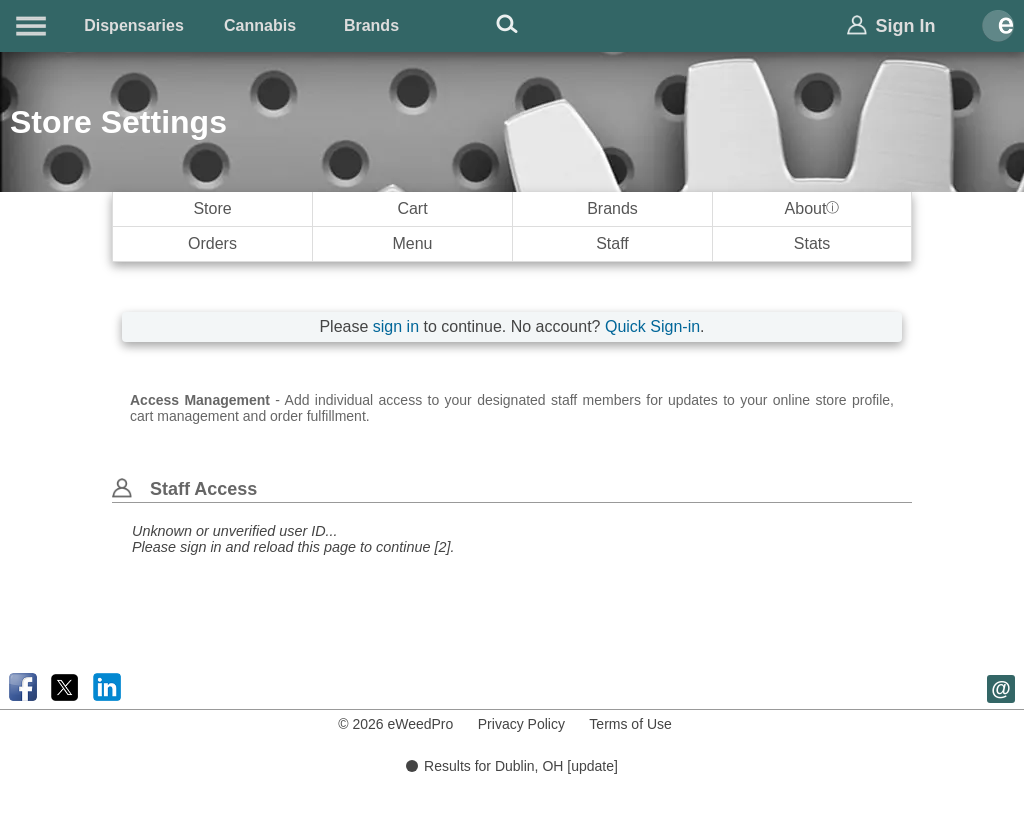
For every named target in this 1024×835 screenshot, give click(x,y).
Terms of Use (630, 724)
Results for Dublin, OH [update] (512, 766)
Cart (412, 208)
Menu (412, 243)
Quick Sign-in (652, 326)
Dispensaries (134, 25)
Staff (612, 243)
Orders (212, 243)
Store (212, 208)
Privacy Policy (521, 724)
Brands (371, 25)
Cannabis (260, 25)
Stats (812, 243)
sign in (396, 326)
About (812, 208)
